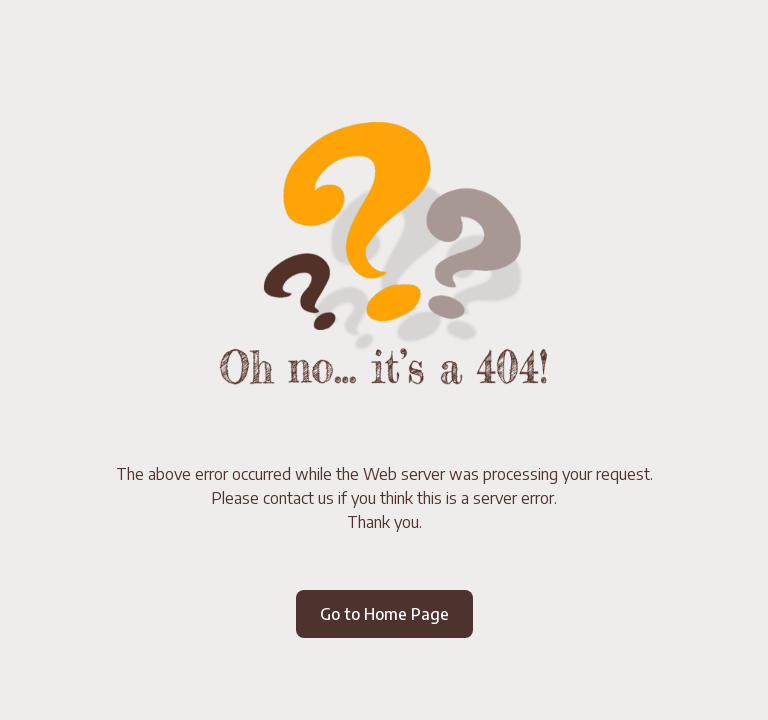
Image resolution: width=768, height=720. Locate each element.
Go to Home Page (384, 614)
